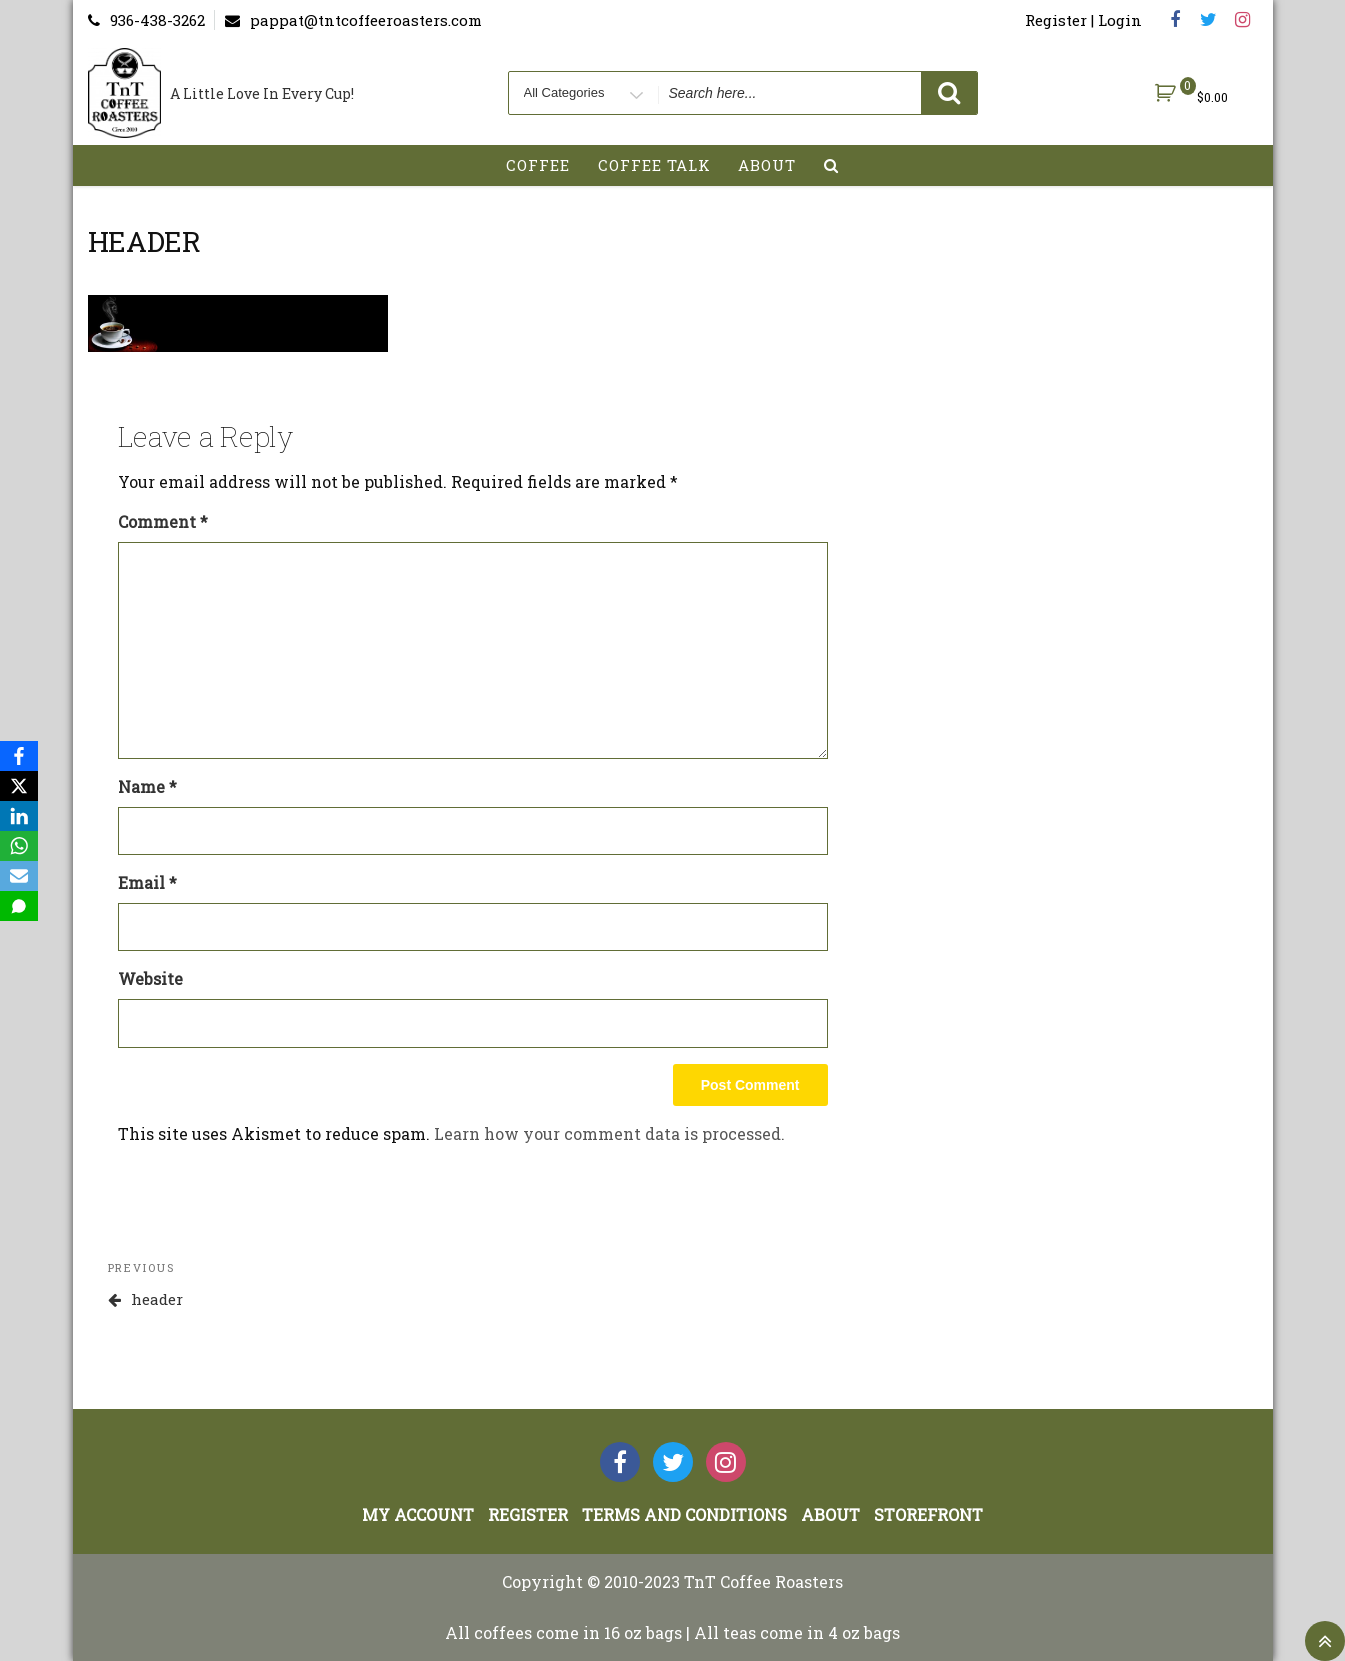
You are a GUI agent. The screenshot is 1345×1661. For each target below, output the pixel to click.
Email (147, 882)
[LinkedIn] (19, 816)
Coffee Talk (654, 165)
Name (147, 786)
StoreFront (928, 1514)
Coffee (538, 165)
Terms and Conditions (684, 1514)
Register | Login (1083, 20)
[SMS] (19, 906)
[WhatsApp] (19, 846)
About (767, 165)
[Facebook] (19, 756)
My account (418, 1514)
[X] (19, 786)
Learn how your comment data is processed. (609, 1133)
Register (528, 1514)
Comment (163, 521)
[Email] (19, 876)
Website (150, 978)
